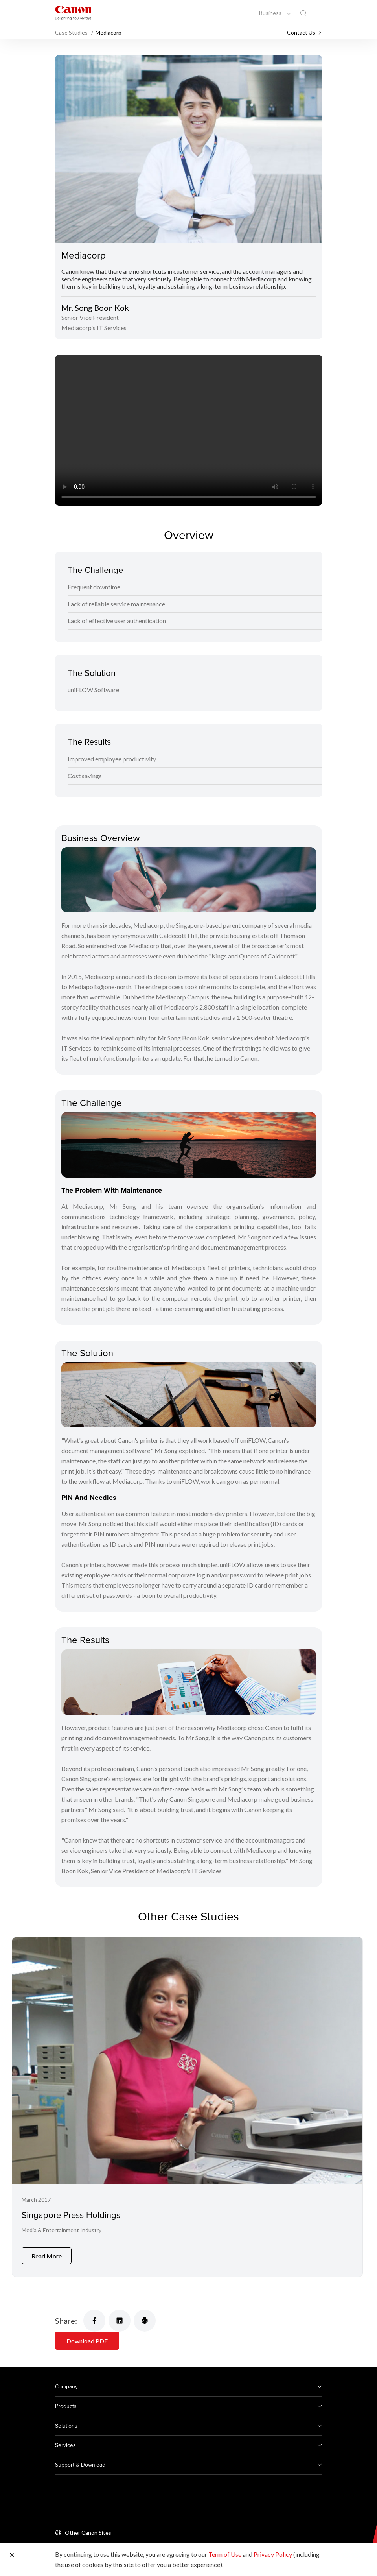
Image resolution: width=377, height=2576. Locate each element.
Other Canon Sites (88, 2532)
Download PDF (87, 2341)
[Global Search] (303, 13)
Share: (66, 2320)
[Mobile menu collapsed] (317, 13)
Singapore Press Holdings (71, 2215)
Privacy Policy (273, 2554)
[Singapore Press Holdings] (187, 2107)
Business (271, 13)
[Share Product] (145, 2321)
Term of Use (224, 2554)
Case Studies (72, 32)
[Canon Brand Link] (73, 13)
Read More (46, 2256)
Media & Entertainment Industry (61, 2230)
